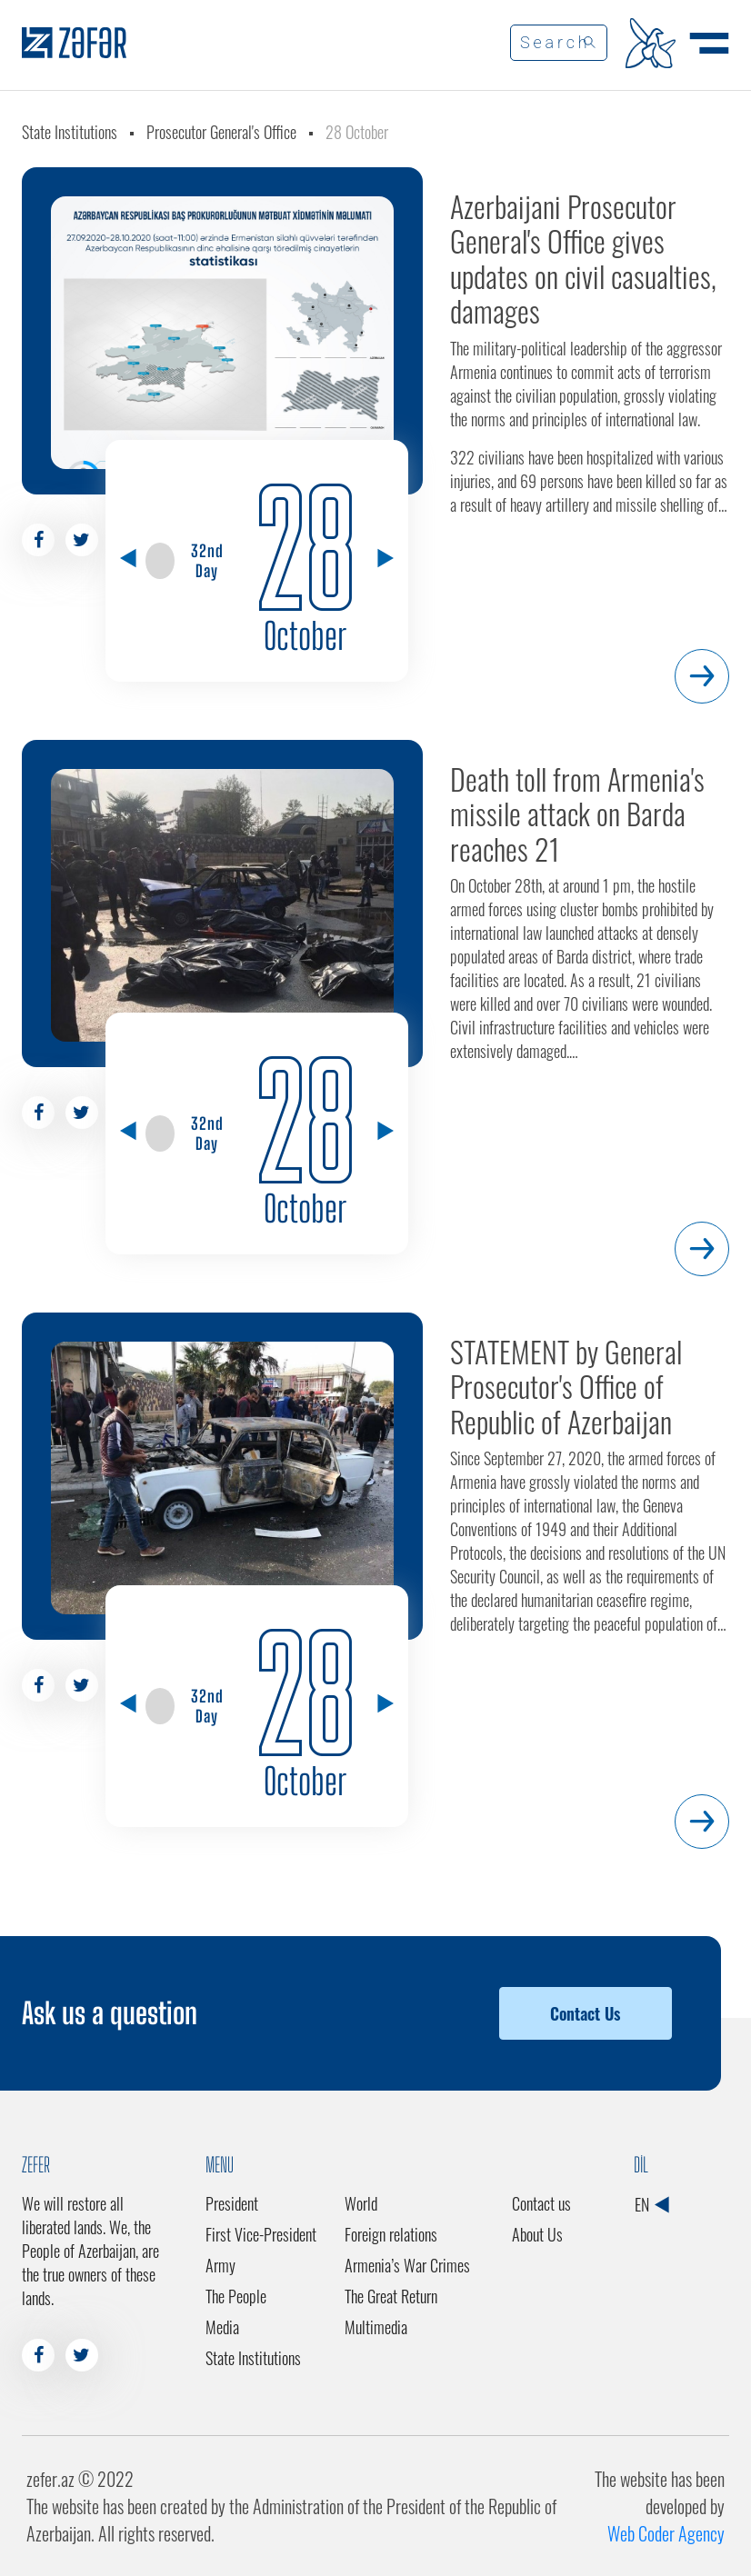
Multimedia (376, 2327)
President (231, 2203)
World (361, 2203)
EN (651, 2204)
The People (235, 2296)
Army (220, 2265)
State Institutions (69, 132)
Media (222, 2327)
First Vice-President (260, 2234)
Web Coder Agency (666, 2533)
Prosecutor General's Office (221, 132)
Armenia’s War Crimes (407, 2265)
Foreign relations (391, 2234)
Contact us (541, 2203)
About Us (537, 2234)
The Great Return (391, 2296)
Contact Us (585, 2013)
